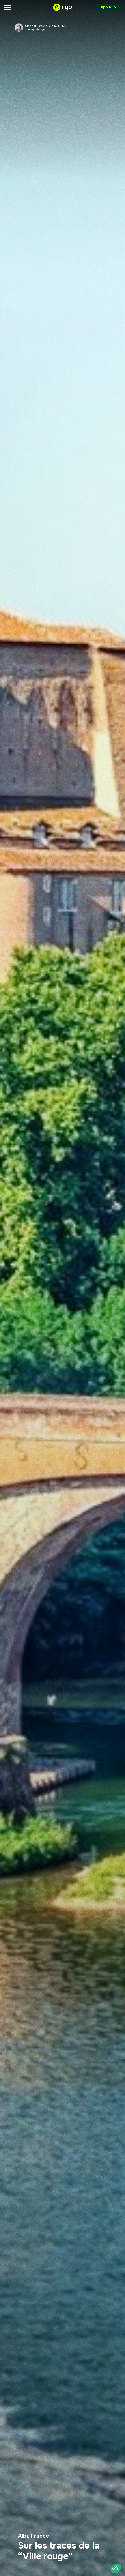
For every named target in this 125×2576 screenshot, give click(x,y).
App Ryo (108, 7)
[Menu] (7, 7)
